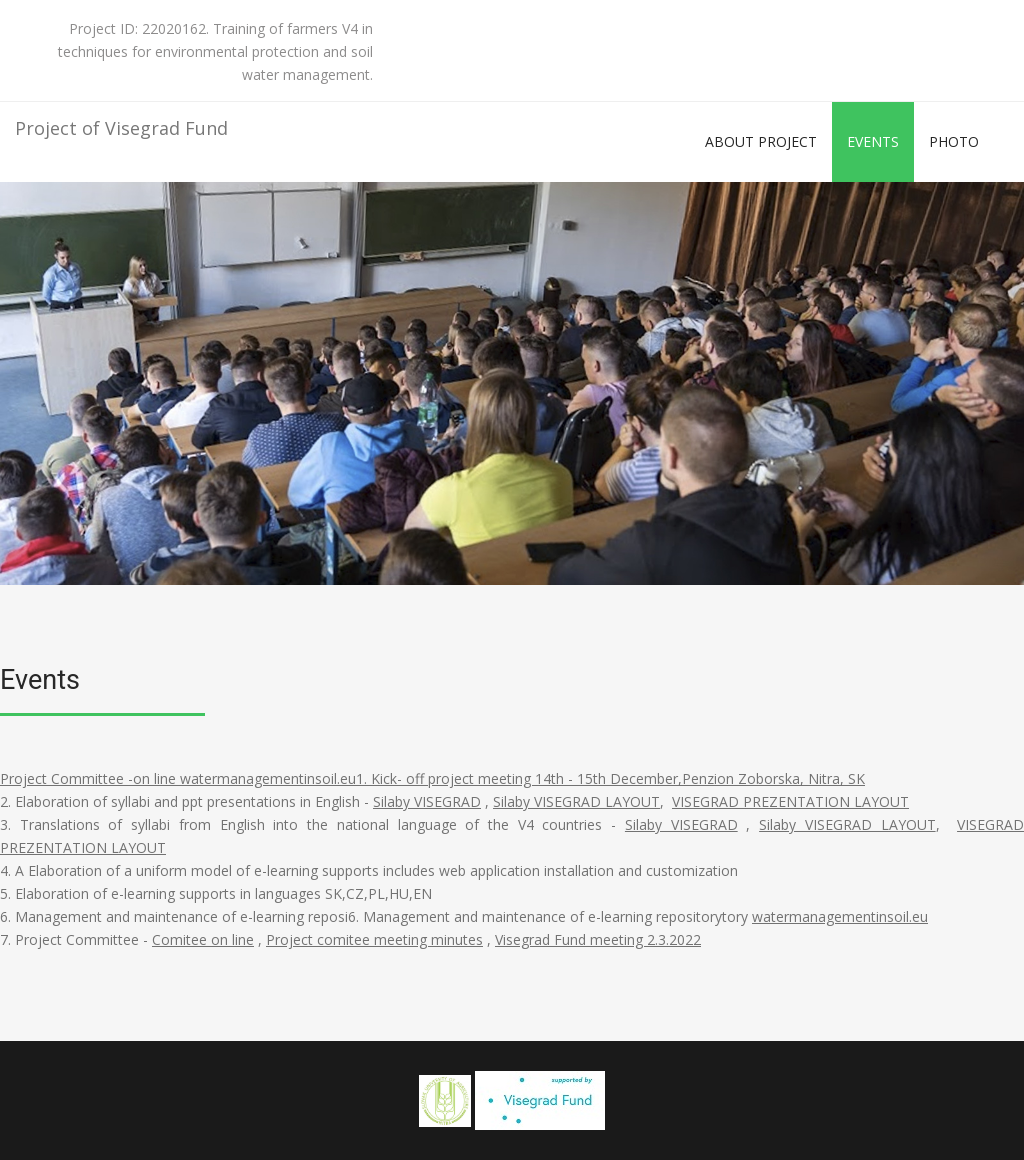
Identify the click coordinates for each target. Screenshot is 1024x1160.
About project (761, 141)
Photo (954, 141)
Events (873, 141)
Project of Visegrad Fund (121, 128)
